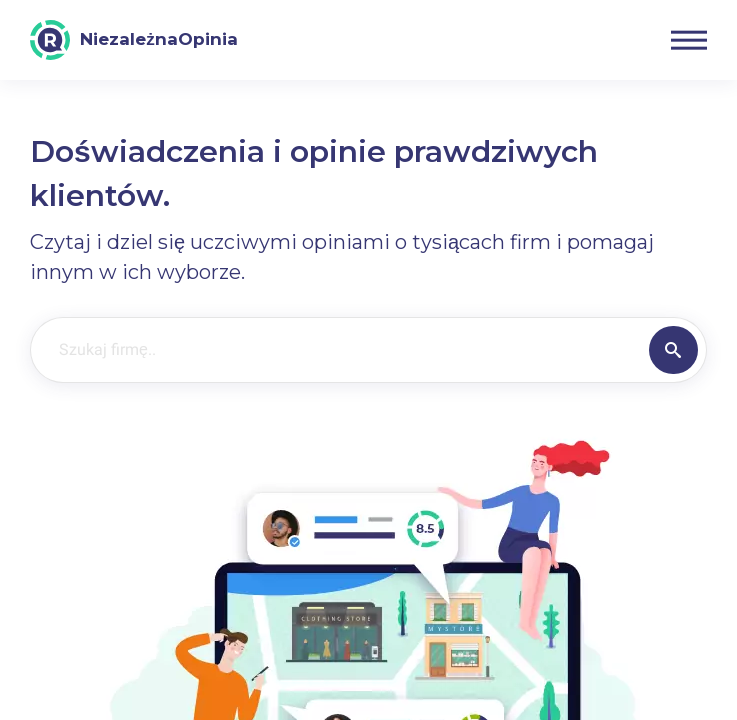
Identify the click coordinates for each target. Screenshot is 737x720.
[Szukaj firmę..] (336, 350)
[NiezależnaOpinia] (134, 40)
